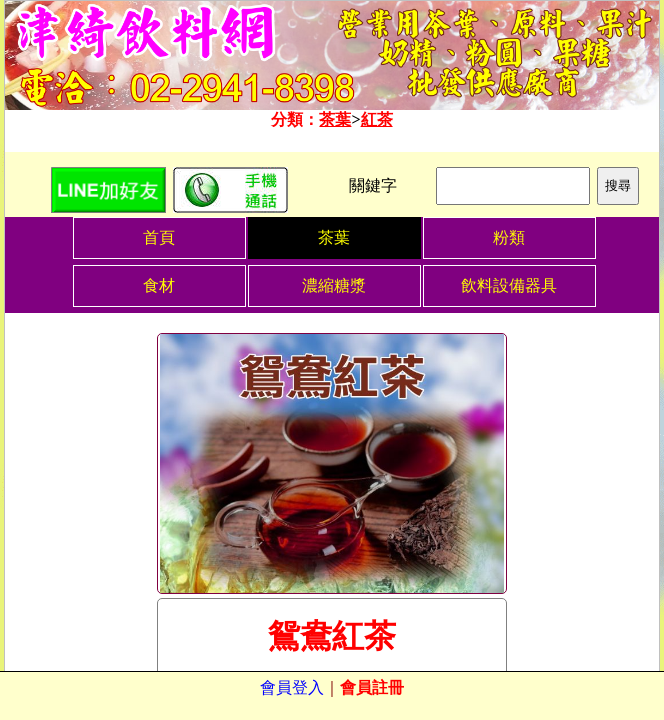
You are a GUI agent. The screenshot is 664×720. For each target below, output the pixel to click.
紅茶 (377, 119)
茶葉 (335, 119)
